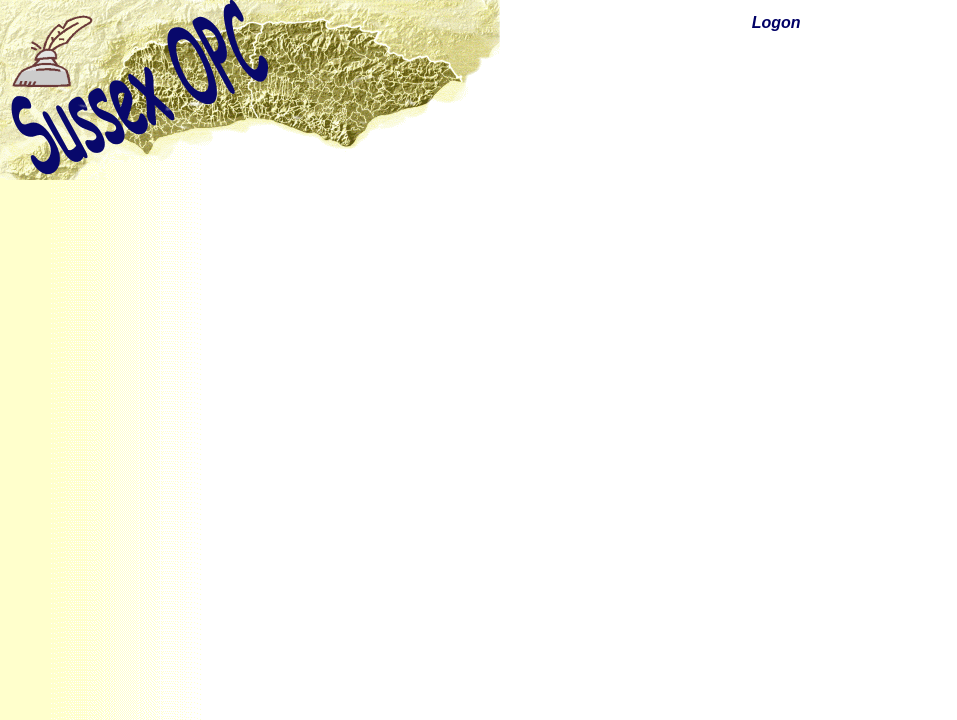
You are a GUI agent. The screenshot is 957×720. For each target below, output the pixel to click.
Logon (776, 22)
